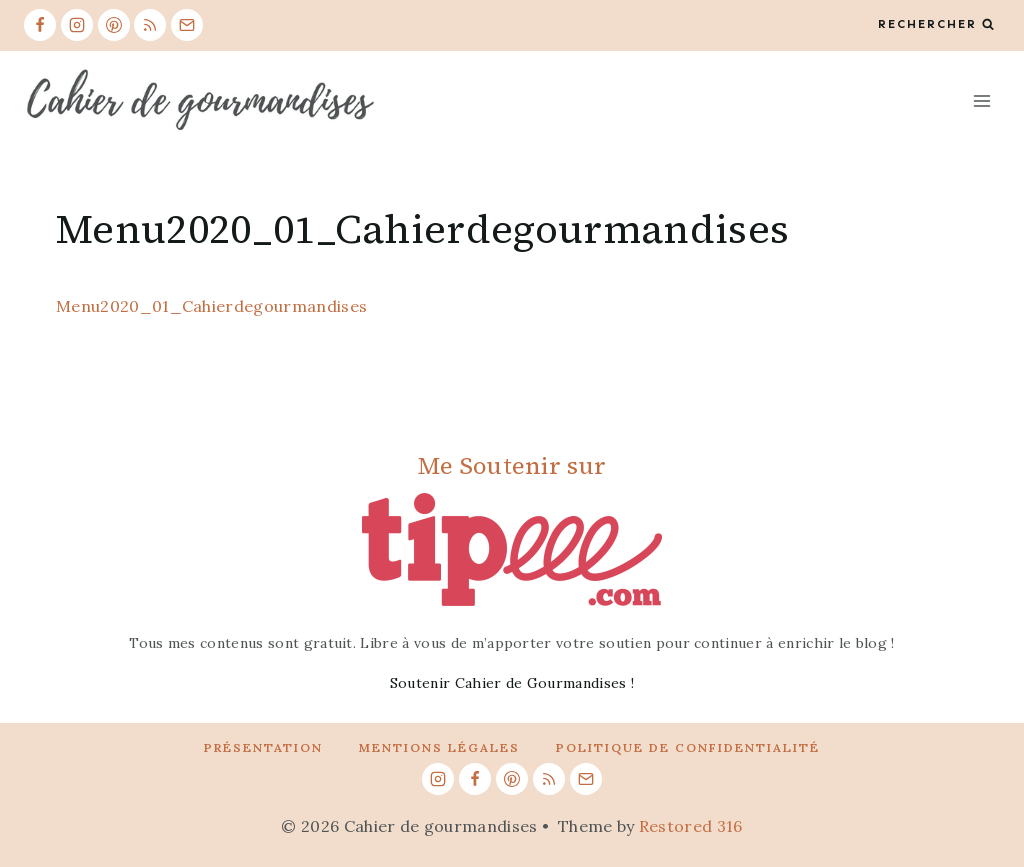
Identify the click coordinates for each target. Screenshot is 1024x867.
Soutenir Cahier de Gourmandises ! (512, 683)
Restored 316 (691, 826)
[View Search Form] (936, 24)
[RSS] (150, 25)
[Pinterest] (114, 25)
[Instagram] (77, 25)
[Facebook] (40, 25)
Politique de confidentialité (688, 747)
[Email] (187, 25)
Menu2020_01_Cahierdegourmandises (211, 306)
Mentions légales (439, 747)
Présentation (263, 747)
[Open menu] (981, 100)
